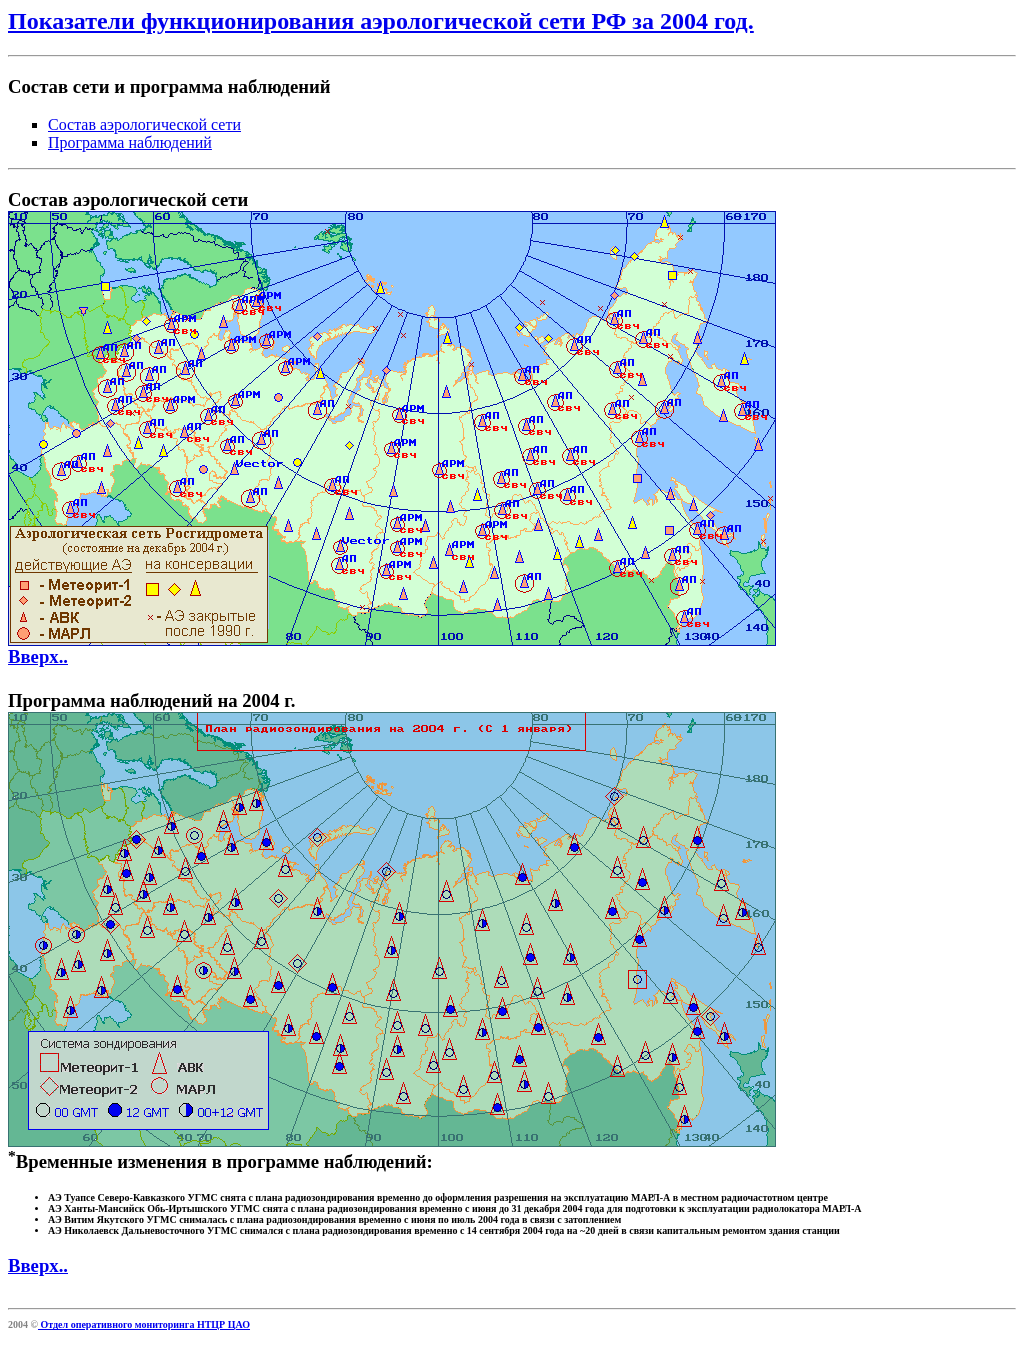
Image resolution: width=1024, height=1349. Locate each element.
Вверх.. (38, 656)
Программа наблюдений (130, 142)
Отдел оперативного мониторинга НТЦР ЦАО (144, 1324)
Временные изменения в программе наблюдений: (512, 1193)
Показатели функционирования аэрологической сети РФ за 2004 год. (381, 21)
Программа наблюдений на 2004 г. (151, 700)
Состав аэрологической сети (144, 124)
